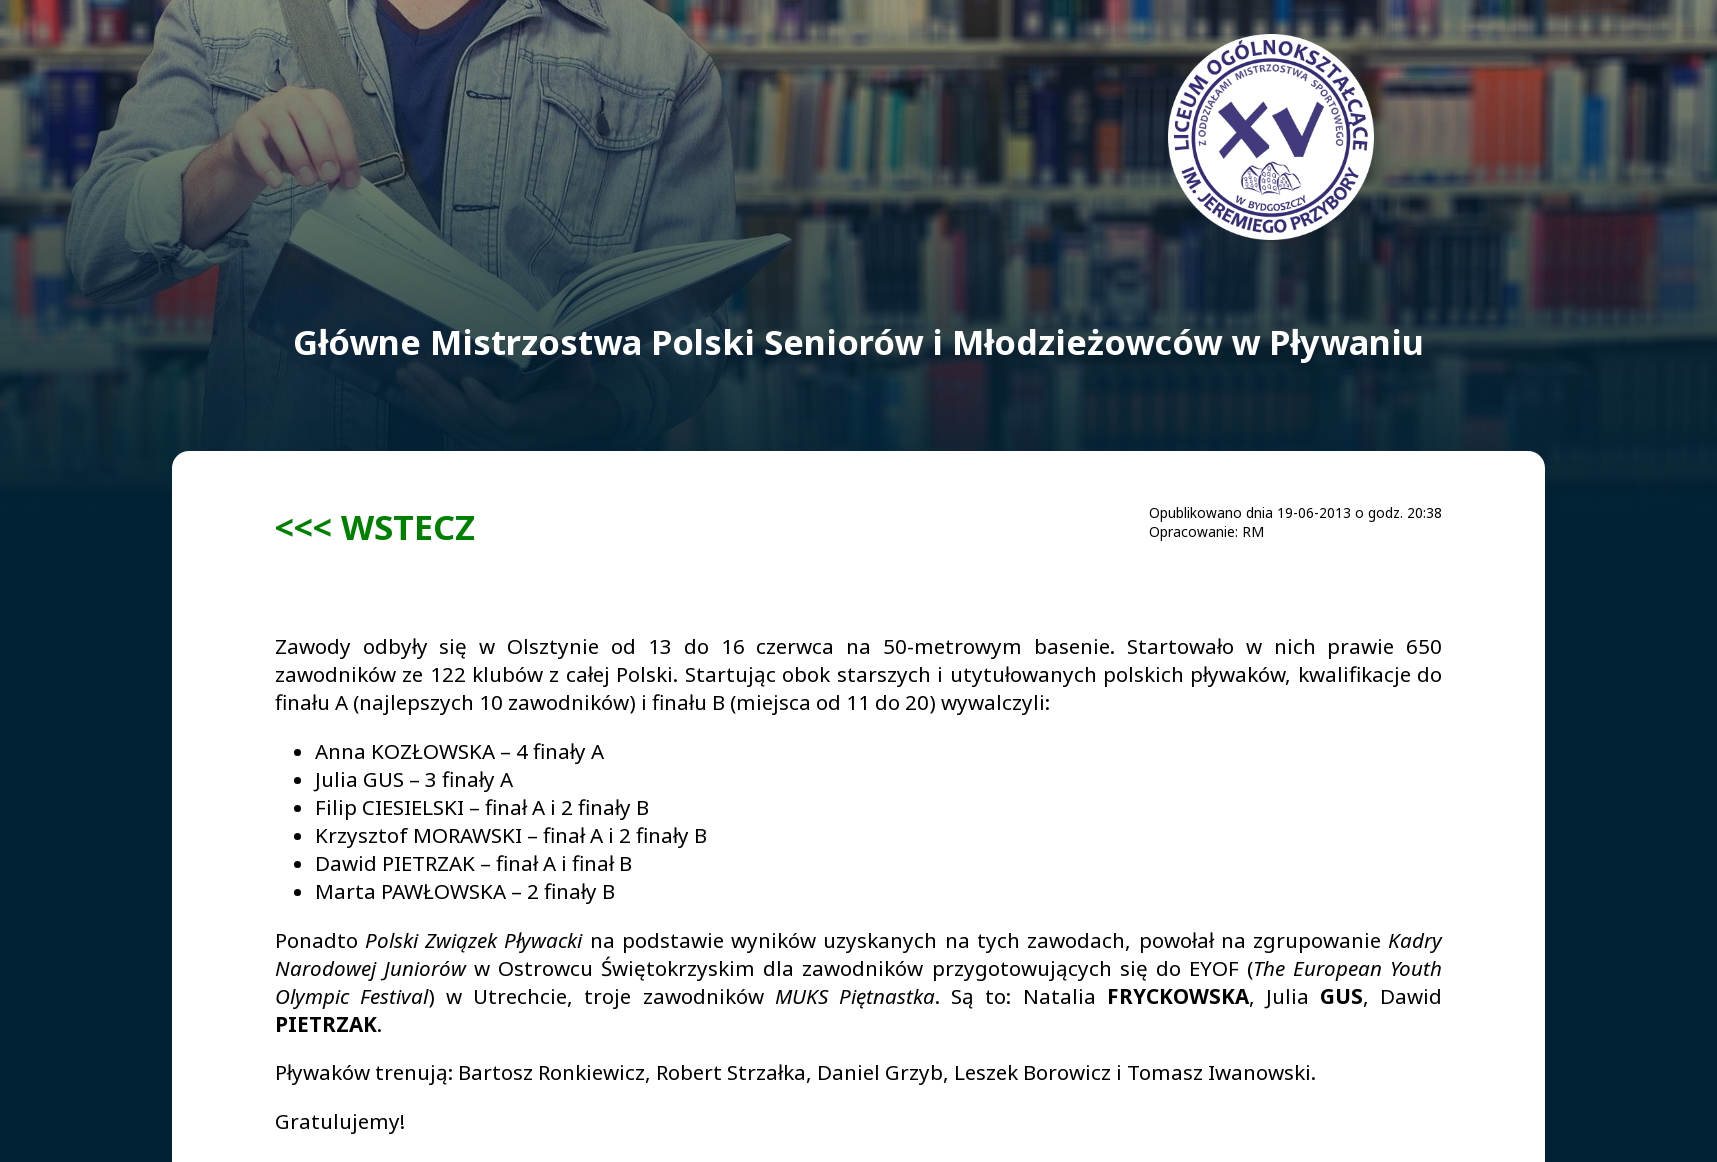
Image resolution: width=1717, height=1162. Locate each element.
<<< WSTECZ (375, 526)
